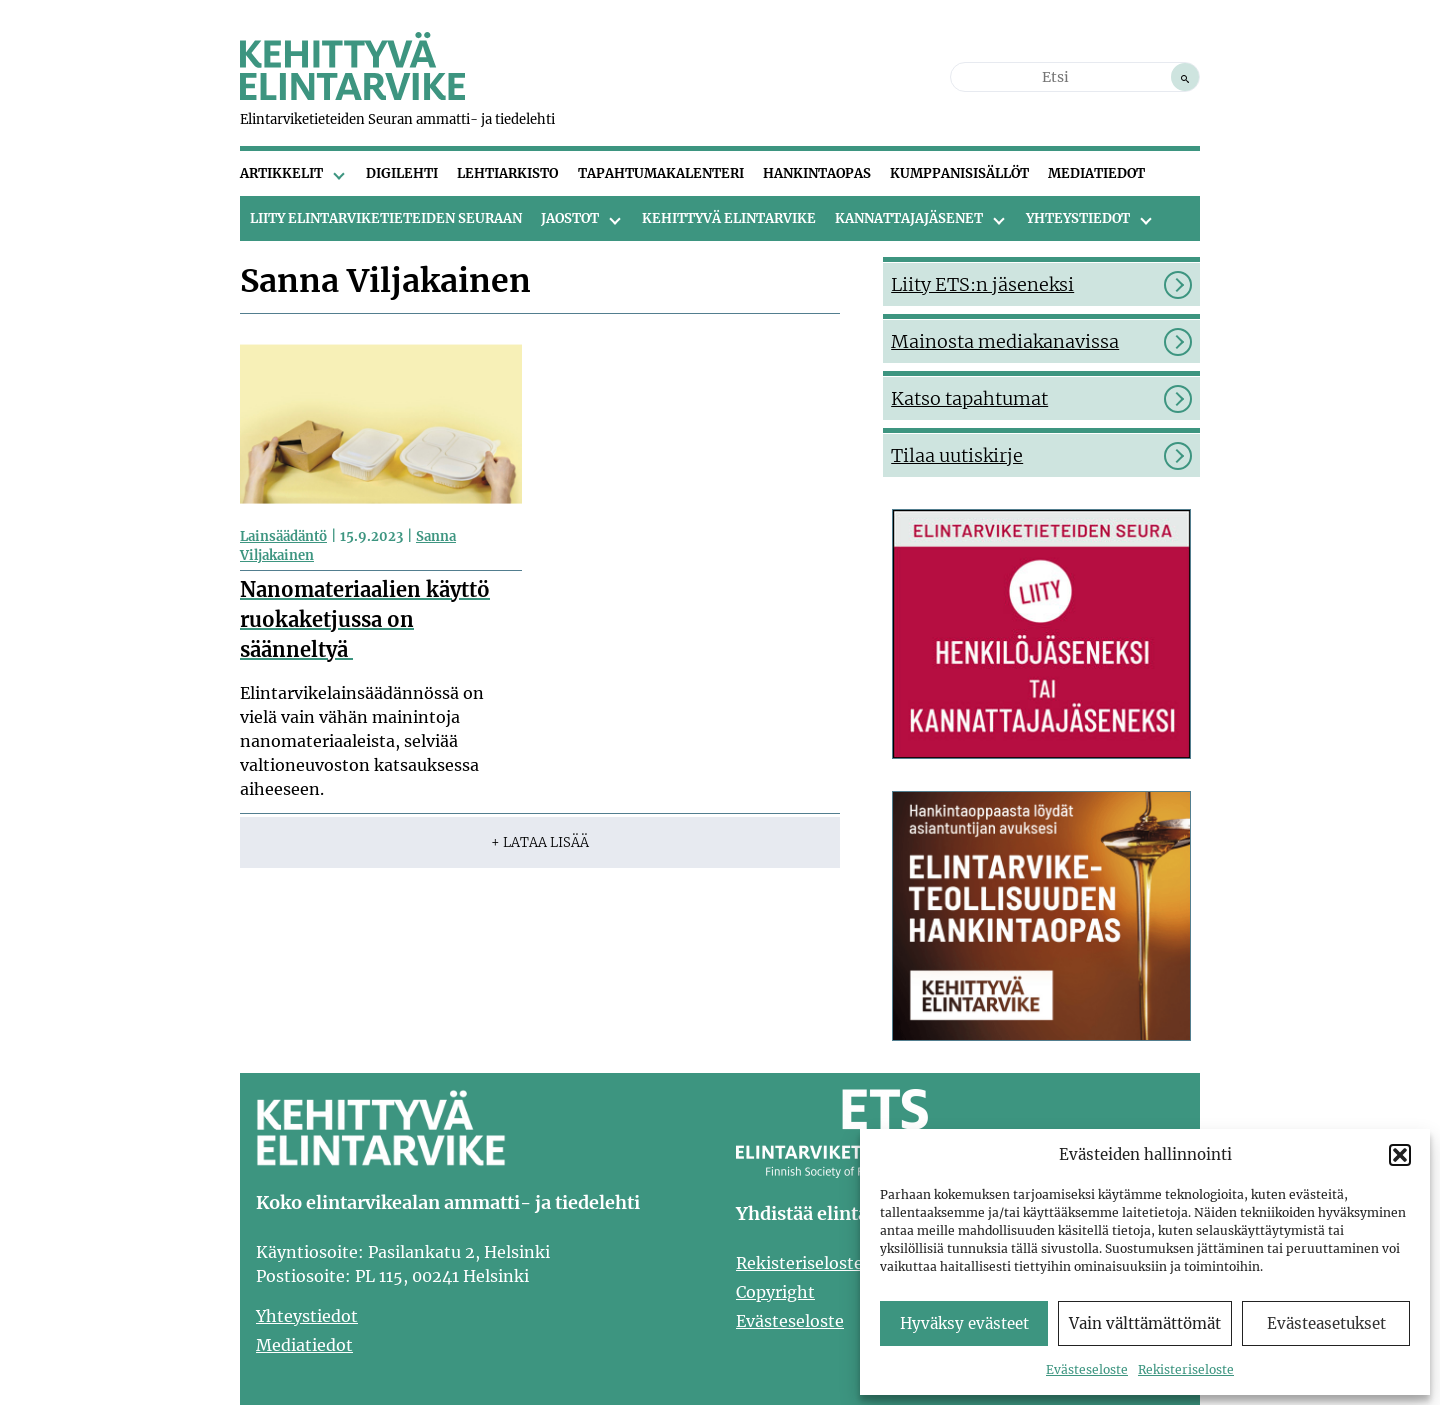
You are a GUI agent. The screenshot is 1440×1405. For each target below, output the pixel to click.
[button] (1400, 1155)
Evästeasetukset (1326, 1323)
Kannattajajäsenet (909, 218)
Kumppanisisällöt (959, 173)
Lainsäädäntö (283, 536)
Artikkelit (281, 173)
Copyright (775, 1292)
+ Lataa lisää (540, 842)
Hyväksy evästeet (964, 1323)
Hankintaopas (817, 173)
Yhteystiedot (1078, 218)
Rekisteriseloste (1186, 1369)
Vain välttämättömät (1145, 1323)
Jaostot (570, 218)
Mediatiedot (1096, 173)
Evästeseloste (1087, 1369)
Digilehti (402, 173)
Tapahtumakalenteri (661, 173)
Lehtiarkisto (507, 173)
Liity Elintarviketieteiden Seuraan (386, 218)
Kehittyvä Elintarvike (729, 218)
